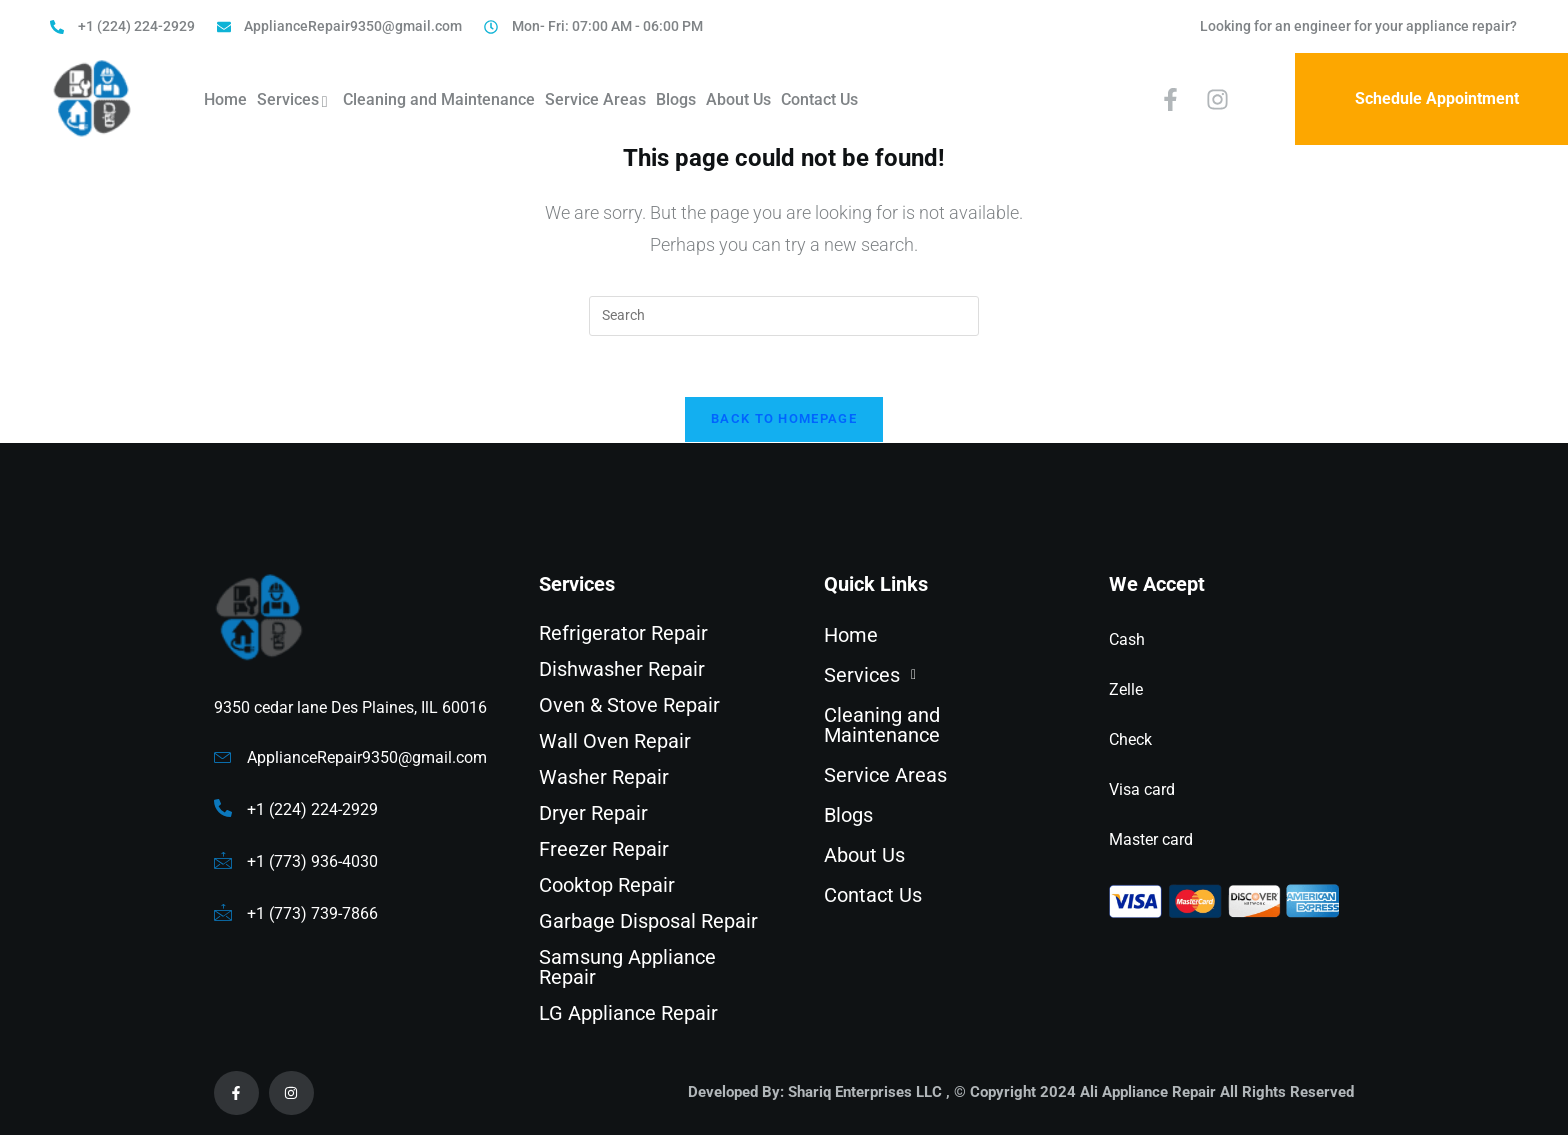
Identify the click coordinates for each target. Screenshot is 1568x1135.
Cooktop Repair (607, 885)
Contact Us (819, 99)
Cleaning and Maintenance (439, 99)
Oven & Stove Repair (629, 705)
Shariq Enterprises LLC (865, 1092)
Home (225, 99)
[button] (939, 675)
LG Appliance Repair (628, 1013)
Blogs (676, 99)
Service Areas (595, 99)
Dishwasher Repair (622, 669)
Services (295, 102)
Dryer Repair (593, 813)
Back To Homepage (784, 418)
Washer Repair (604, 777)
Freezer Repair (604, 849)
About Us (738, 99)
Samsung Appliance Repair (627, 967)
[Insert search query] (784, 316)
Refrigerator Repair (623, 633)
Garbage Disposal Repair (648, 921)
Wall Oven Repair (615, 741)
